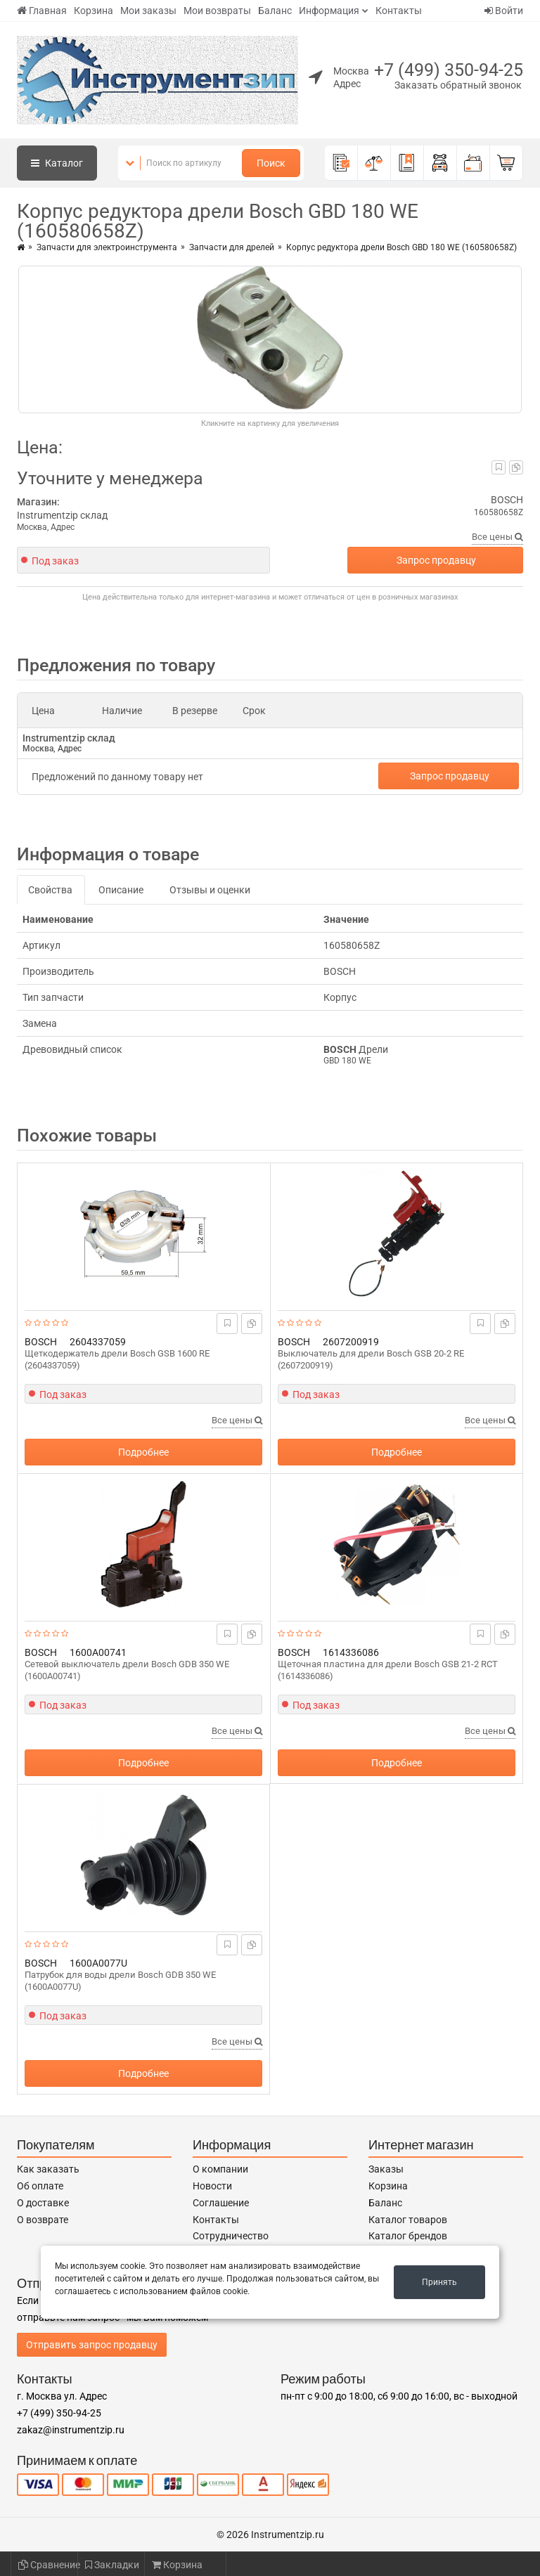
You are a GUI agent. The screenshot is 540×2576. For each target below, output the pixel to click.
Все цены (497, 536)
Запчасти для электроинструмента (107, 247)
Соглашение (221, 2202)
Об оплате (40, 2186)
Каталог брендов (407, 2235)
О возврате (42, 2219)
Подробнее (143, 1452)
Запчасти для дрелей (231, 247)
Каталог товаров (407, 2219)
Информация (329, 10)
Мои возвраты (217, 10)
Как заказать (48, 2169)
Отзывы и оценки (209, 889)
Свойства (50, 889)
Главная (42, 10)
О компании (220, 2169)
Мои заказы (148, 10)
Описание (120, 889)
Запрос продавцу (436, 560)
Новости (212, 2186)
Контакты (398, 10)
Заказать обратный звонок (458, 85)
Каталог (57, 163)
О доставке (43, 2202)
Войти (503, 10)
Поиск (271, 163)
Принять (439, 2282)
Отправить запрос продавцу (92, 2344)
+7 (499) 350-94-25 (448, 70)
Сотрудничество (231, 2235)
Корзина (93, 10)
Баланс (275, 10)
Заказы (386, 2169)
